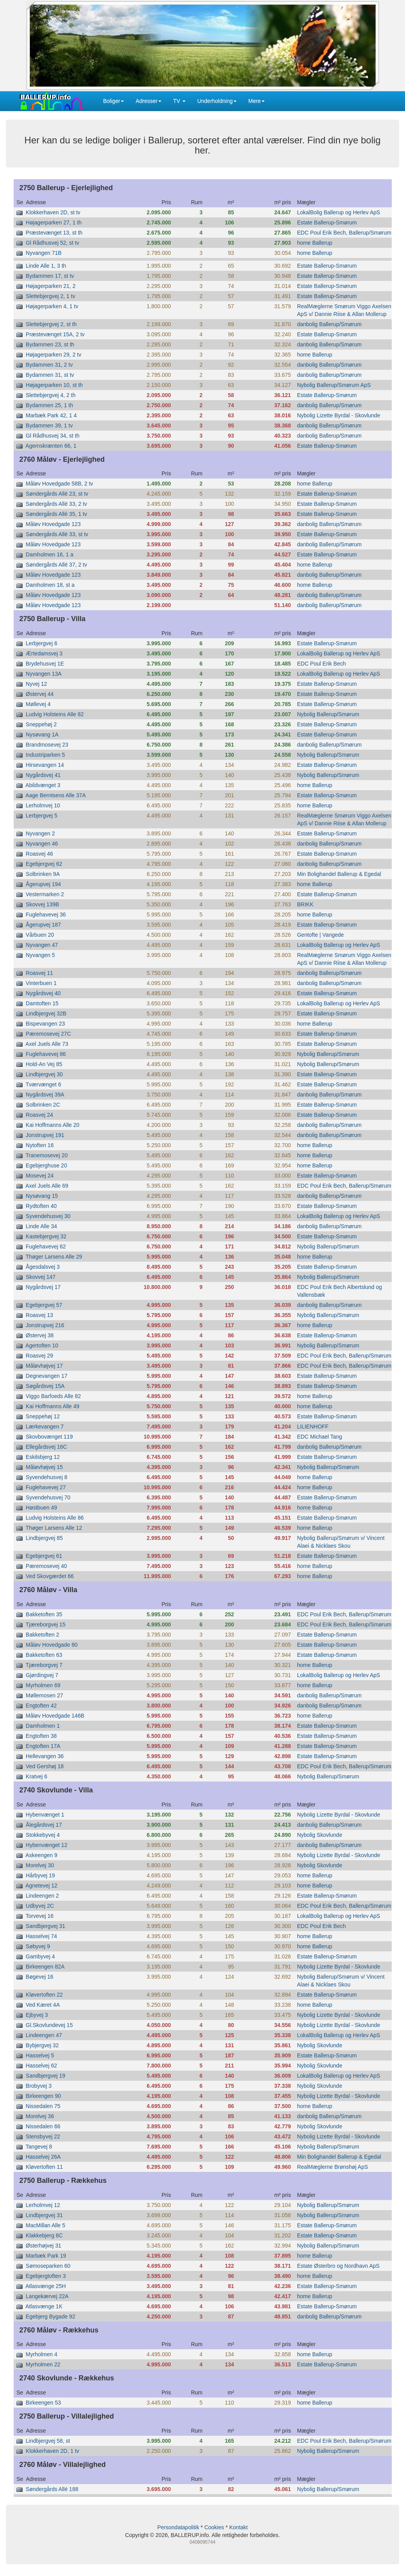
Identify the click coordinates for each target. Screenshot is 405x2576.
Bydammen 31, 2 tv (49, 365)
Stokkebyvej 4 (43, 1835)
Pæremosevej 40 (46, 1566)
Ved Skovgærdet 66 (50, 1576)
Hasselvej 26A (43, 2157)
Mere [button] (256, 101)
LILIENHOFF (313, 1426)
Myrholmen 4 (41, 2354)
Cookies (214, 2527)
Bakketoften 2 (42, 1634)
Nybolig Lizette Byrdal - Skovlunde (338, 415)
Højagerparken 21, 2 (51, 286)
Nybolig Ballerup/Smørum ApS (334, 385)
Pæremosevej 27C (48, 1034)
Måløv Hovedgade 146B (55, 1716)
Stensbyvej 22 (43, 2136)
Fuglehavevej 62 (46, 1246)
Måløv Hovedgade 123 (53, 524)
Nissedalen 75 (43, 2106)
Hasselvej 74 (41, 1936)
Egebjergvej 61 (44, 1556)
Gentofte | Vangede (320, 935)
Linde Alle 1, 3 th (46, 266)
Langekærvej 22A (47, 2296)
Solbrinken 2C (43, 1105)
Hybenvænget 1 (45, 1814)
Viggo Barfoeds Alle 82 (53, 1396)
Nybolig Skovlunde (319, 1835)
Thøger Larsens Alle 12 (54, 1528)
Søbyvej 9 (38, 1946)
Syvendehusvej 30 (48, 1216)
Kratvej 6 (36, 1776)
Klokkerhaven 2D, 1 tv (52, 2451)
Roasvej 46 (39, 854)
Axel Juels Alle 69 (46, 1186)
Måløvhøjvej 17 (44, 1366)
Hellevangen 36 (45, 1756)
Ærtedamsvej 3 (44, 653)
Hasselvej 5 (40, 2055)
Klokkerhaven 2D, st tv (53, 212)
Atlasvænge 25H (45, 2286)
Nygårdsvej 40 (43, 993)
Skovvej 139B (42, 904)
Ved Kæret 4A (43, 2005)
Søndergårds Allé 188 (52, 2489)
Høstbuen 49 (41, 1507)
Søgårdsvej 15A (45, 1386)
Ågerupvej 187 (43, 925)
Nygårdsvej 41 (43, 775)
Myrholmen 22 (43, 2364)
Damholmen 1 (43, 1726)
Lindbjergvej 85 (44, 1538)
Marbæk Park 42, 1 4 (51, 415)
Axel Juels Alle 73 (46, 1044)
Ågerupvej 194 (43, 884)
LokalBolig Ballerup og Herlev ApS (338, 212)
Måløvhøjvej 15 (44, 1467)
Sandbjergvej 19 (45, 2076)
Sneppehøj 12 (43, 1416)
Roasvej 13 (39, 1315)
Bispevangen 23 (45, 1024)
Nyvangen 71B (44, 253)
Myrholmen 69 (43, 1685)
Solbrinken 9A (43, 874)
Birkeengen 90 (43, 2096)
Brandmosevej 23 (47, 745)
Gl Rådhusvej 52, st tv (52, 243)
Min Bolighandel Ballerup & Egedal (339, 874)
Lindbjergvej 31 (44, 2215)
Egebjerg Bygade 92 (50, 2316)
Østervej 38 (40, 1335)
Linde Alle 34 (41, 1226)
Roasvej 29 (39, 1355)
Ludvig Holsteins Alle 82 (55, 714)
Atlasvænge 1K (43, 2306)
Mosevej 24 (40, 1175)
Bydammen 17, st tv (50, 276)
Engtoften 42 (41, 1705)
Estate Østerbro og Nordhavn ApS (338, 2266)
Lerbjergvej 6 (41, 643)
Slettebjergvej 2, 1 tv (50, 296)
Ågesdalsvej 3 (43, 1267)
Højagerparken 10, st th (54, 385)
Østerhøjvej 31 (43, 2245)
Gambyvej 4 (40, 1956)
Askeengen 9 (41, 1855)
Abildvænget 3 (42, 785)
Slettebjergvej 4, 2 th (51, 395)
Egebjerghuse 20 (46, 1165)
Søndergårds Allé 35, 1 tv (56, 514)
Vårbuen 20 (40, 935)
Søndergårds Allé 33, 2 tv (56, 504)
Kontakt (238, 2527)
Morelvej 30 (40, 1865)
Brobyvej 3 (38, 2086)
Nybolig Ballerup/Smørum (328, 714)
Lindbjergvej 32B (46, 1013)
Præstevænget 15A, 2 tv (55, 334)
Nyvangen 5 (40, 955)
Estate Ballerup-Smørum (327, 222)
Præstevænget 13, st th (54, 233)
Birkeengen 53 (43, 2402)
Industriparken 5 (45, 755)
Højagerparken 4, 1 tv (52, 306)
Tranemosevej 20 (47, 1155)
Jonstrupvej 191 (45, 1135)
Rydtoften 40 (41, 1206)
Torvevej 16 (40, 1916)
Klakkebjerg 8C (44, 2235)
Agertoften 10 (41, 1345)
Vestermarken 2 (45, 894)
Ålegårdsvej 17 (44, 1825)
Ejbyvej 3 (37, 2015)
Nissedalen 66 (43, 2126)
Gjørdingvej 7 (42, 1675)
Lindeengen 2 (42, 1896)
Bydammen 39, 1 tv (49, 425)
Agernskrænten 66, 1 (50, 446)
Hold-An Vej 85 (44, 1064)
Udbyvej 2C (40, 1906)
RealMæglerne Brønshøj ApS (332, 2167)
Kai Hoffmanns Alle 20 (53, 1125)
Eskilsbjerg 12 (43, 1457)
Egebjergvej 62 (44, 864)
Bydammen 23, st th (50, 344)
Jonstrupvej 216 (45, 1325)
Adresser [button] (148, 101)
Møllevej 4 (38, 704)
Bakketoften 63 (44, 1655)
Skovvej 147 (40, 1277)
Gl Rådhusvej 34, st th (53, 436)
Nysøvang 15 (42, 1196)
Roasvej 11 (39, 973)
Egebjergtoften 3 (46, 2276)
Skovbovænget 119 (49, 1437)
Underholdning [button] (217, 101)
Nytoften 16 (40, 1145)
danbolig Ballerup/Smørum (329, 324)
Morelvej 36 (40, 2116)
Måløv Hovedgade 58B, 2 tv (59, 483)
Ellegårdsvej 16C (46, 1447)
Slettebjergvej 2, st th (51, 324)
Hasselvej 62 (41, 2065)
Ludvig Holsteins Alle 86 (55, 1518)
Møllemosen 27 (44, 1695)
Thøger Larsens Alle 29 (54, 1257)
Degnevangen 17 (46, 1376)
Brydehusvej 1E (45, 663)
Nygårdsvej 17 (43, 1287)
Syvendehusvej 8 (46, 1477)
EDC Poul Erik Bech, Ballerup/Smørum (344, 233)
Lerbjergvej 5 (41, 815)
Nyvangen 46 (42, 843)
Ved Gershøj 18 (45, 1766)
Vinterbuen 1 (41, 983)
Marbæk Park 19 (46, 2256)
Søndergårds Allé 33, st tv (57, 534)
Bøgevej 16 (39, 1977)
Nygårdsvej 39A (45, 1094)
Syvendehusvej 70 (48, 1497)
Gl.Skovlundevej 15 (49, 2025)
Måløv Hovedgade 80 (52, 1645)
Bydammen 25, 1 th (49, 405)
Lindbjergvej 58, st (48, 2441)
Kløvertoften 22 (44, 1995)
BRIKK (305, 904)
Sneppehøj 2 (41, 724)
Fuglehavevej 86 (46, 1054)
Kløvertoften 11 (44, 2167)
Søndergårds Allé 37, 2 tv (56, 564)
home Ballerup (314, 243)
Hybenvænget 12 (46, 1845)
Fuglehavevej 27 (46, 1487)
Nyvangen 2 (40, 833)
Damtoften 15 (42, 1003)
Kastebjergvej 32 (46, 1236)
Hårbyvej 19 (40, 1875)
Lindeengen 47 (44, 2035)
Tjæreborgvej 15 (45, 1624)
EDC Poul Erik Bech (321, 663)
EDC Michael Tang (319, 1437)
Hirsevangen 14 (45, 765)
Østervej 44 (40, 694)
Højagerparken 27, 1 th (53, 222)
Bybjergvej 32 (42, 2045)
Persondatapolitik (178, 2527)
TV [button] (179, 101)
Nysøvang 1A (42, 734)
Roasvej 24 (39, 1115)
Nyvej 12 (36, 684)
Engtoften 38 (41, 1736)
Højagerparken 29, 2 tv (53, 354)
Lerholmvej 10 (43, 805)
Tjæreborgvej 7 (44, 1665)
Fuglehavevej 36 (46, 914)
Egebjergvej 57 (44, 1305)
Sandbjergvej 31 (45, 1926)
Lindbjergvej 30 (44, 1074)
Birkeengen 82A (45, 1966)
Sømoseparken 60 (48, 2266)
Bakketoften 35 (44, 1614)
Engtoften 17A (43, 1746)
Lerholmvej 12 (43, 2205)
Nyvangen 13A (44, 674)
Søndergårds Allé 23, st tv (57, 494)
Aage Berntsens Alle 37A (55, 795)
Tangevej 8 (39, 2146)
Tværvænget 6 (43, 1084)
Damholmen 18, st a (50, 585)
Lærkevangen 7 (45, 1426)
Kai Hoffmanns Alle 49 (53, 1406)
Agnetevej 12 (41, 1885)
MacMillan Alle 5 (45, 2225)
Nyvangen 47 (42, 945)
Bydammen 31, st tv (50, 375)
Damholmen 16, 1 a (49, 554)
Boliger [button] (113, 101)
